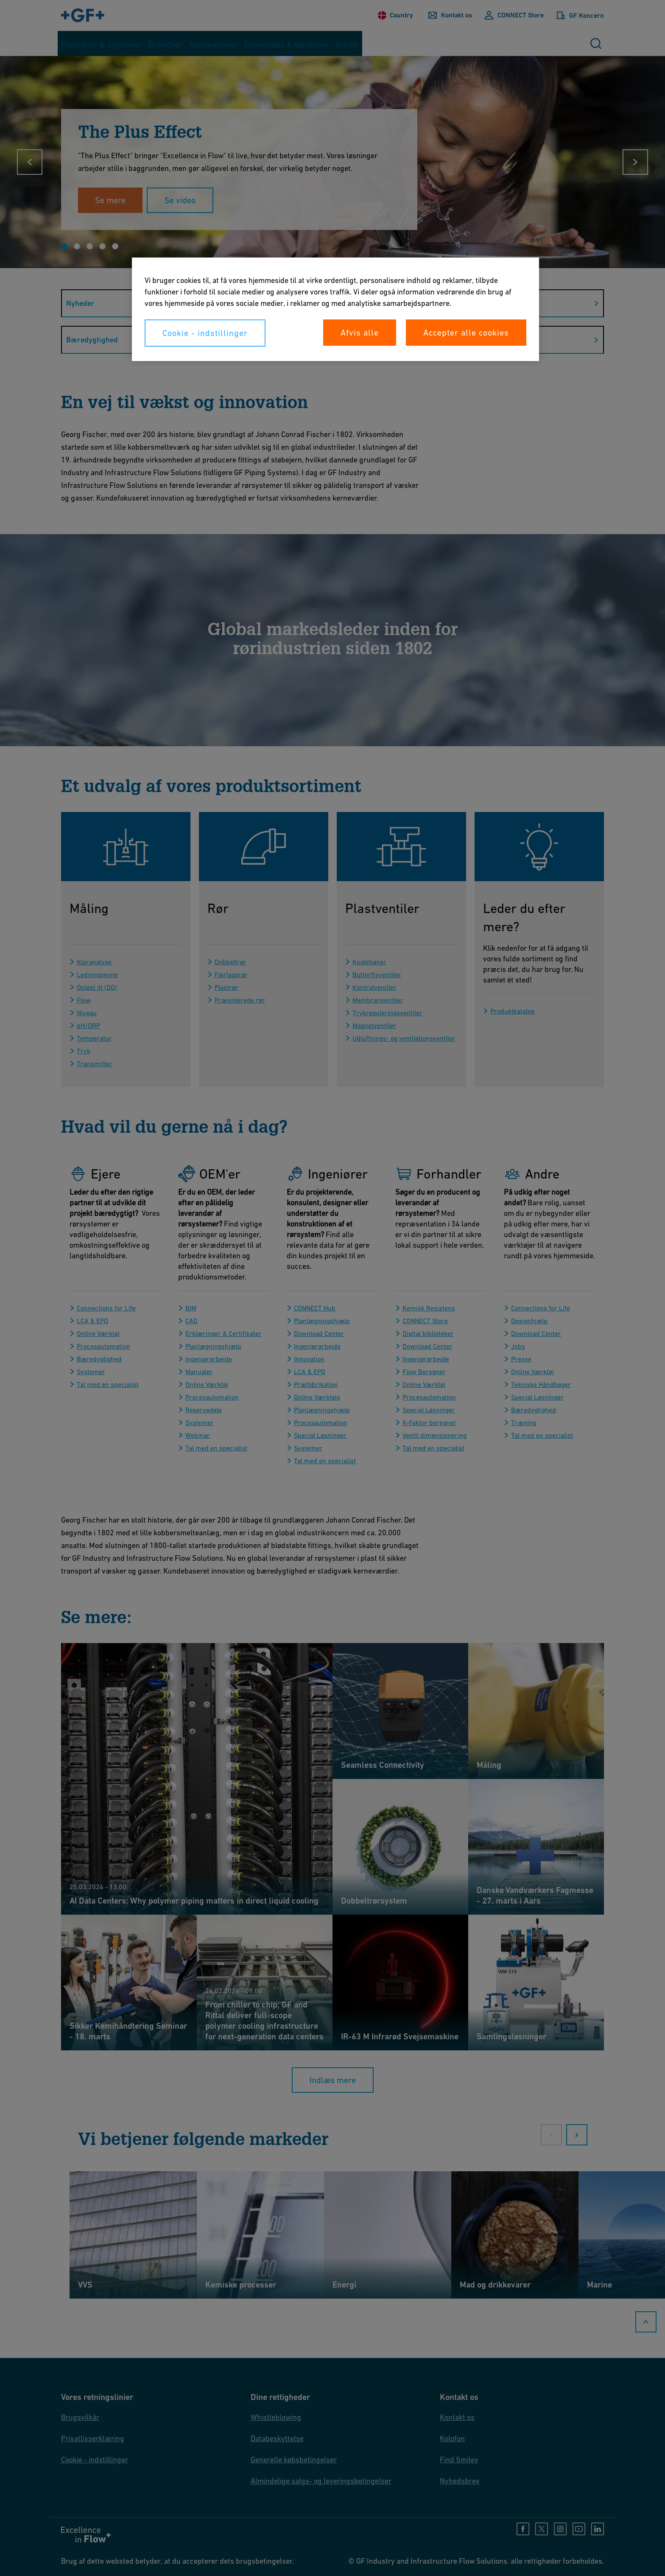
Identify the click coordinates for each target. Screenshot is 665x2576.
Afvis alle (360, 332)
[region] (335, 309)
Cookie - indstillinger (205, 333)
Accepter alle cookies (466, 332)
